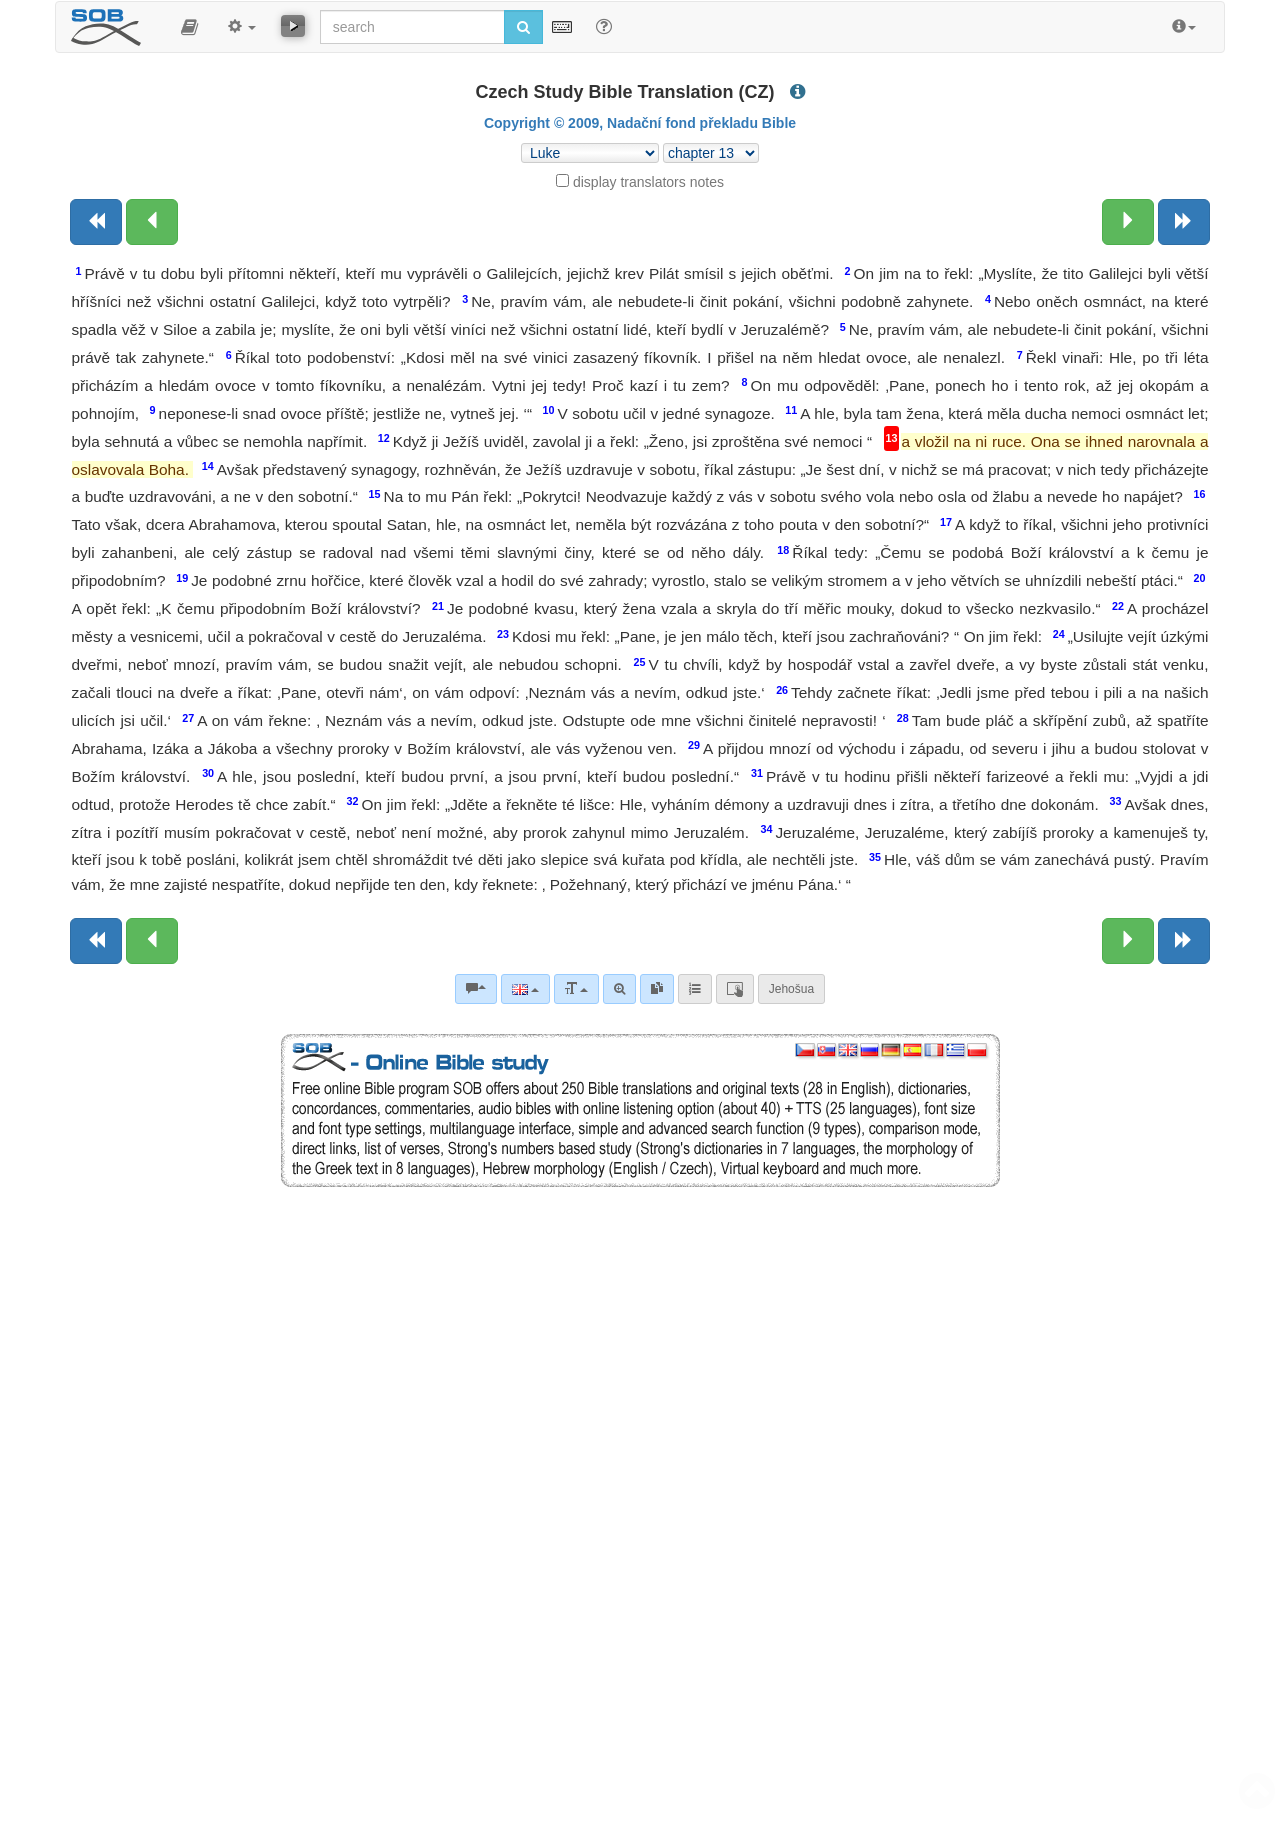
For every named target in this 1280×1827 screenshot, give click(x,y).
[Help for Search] (604, 26)
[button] (189, 27)
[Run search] (523, 27)
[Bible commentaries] (476, 989)
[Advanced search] (619, 989)
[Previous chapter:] (152, 222)
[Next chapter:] (1128, 222)
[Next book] (1184, 222)
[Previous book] (96, 222)
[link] (657, 989)
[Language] (525, 989)
